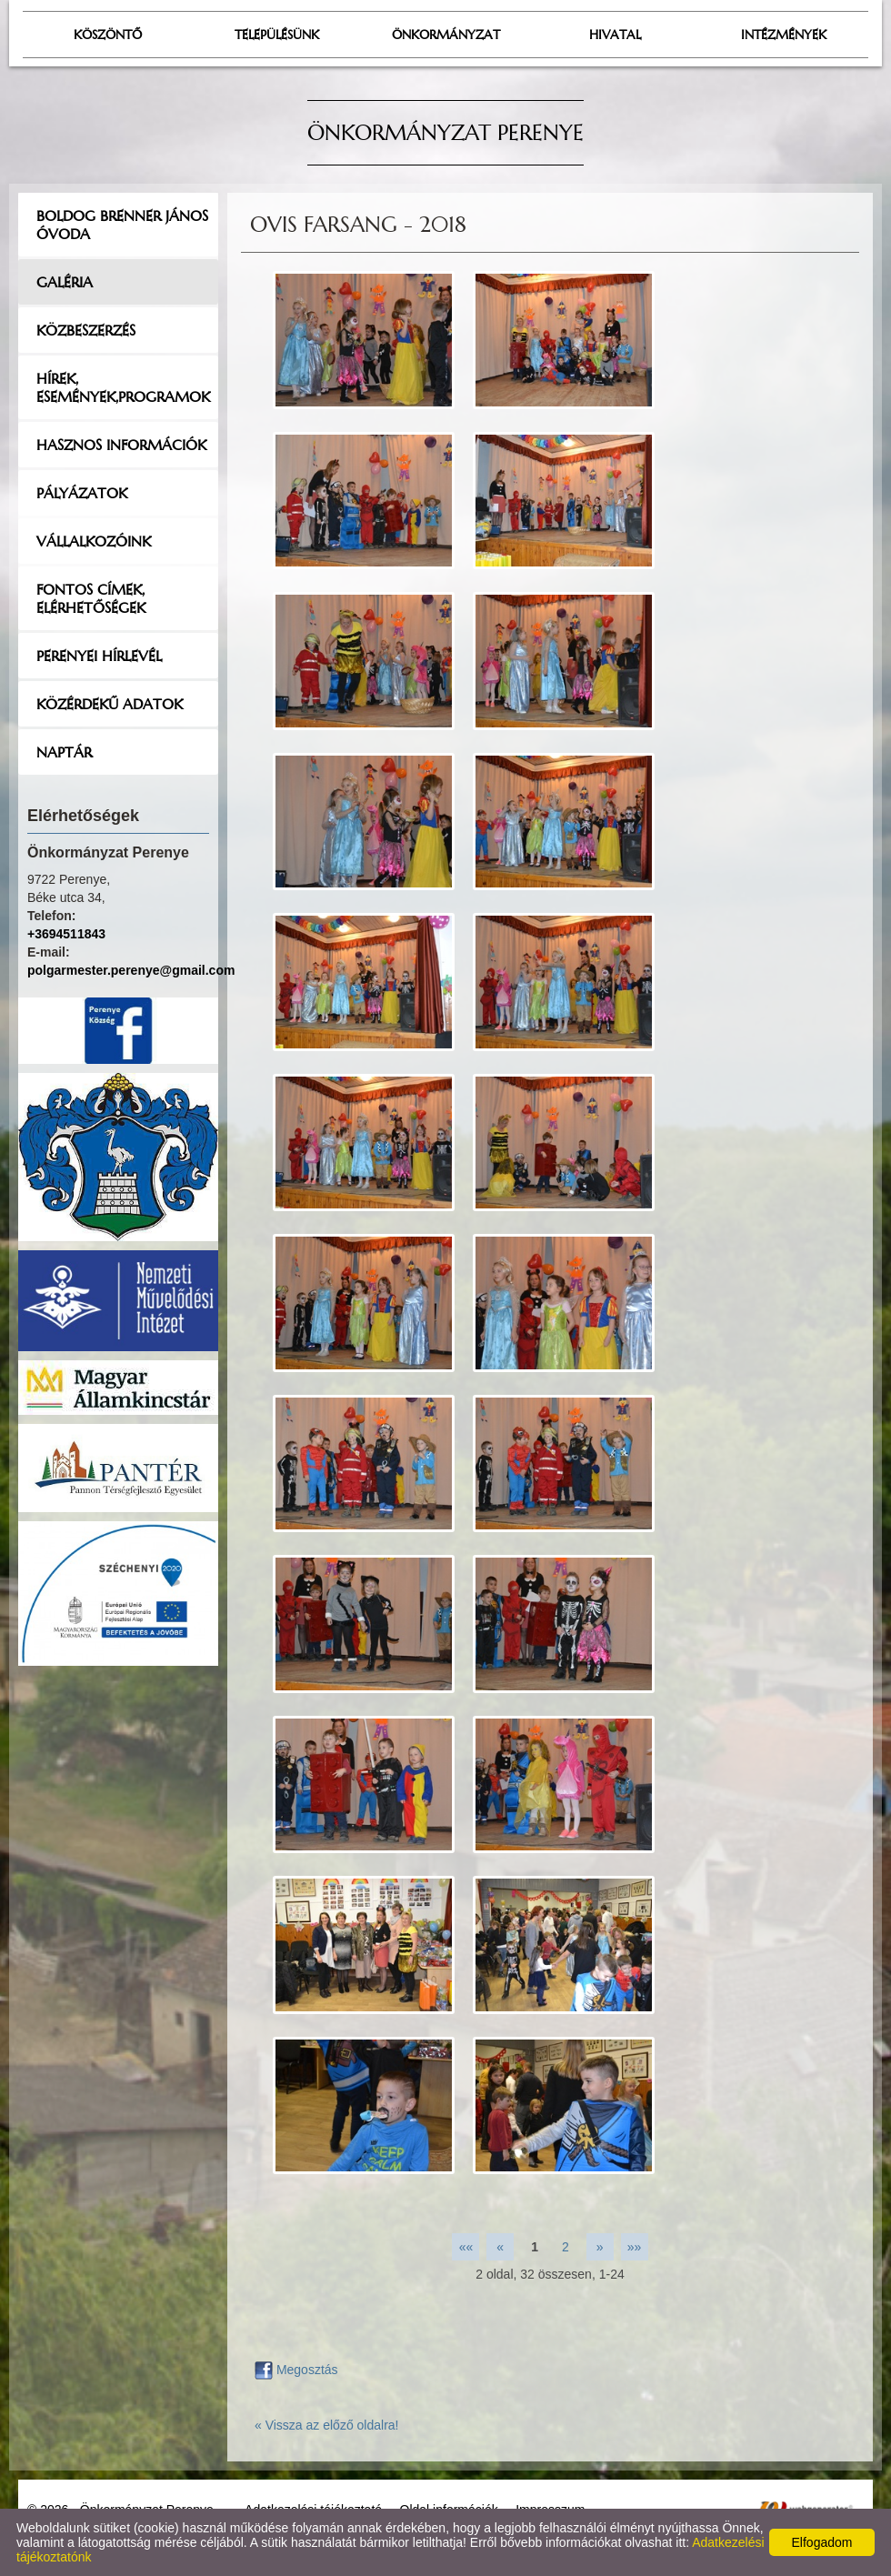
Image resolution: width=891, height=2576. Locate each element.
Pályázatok (81, 493)
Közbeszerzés (85, 330)
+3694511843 (66, 934)
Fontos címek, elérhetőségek (90, 598)
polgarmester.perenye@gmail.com (131, 970)
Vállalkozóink (93, 541)
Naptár (64, 752)
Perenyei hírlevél (99, 656)
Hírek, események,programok (123, 387)
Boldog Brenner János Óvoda (122, 224)
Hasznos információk (121, 445)
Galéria (64, 282)
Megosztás (296, 2369)
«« (466, 2247)
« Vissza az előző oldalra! (327, 2425)
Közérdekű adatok (109, 704)
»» (634, 2247)
